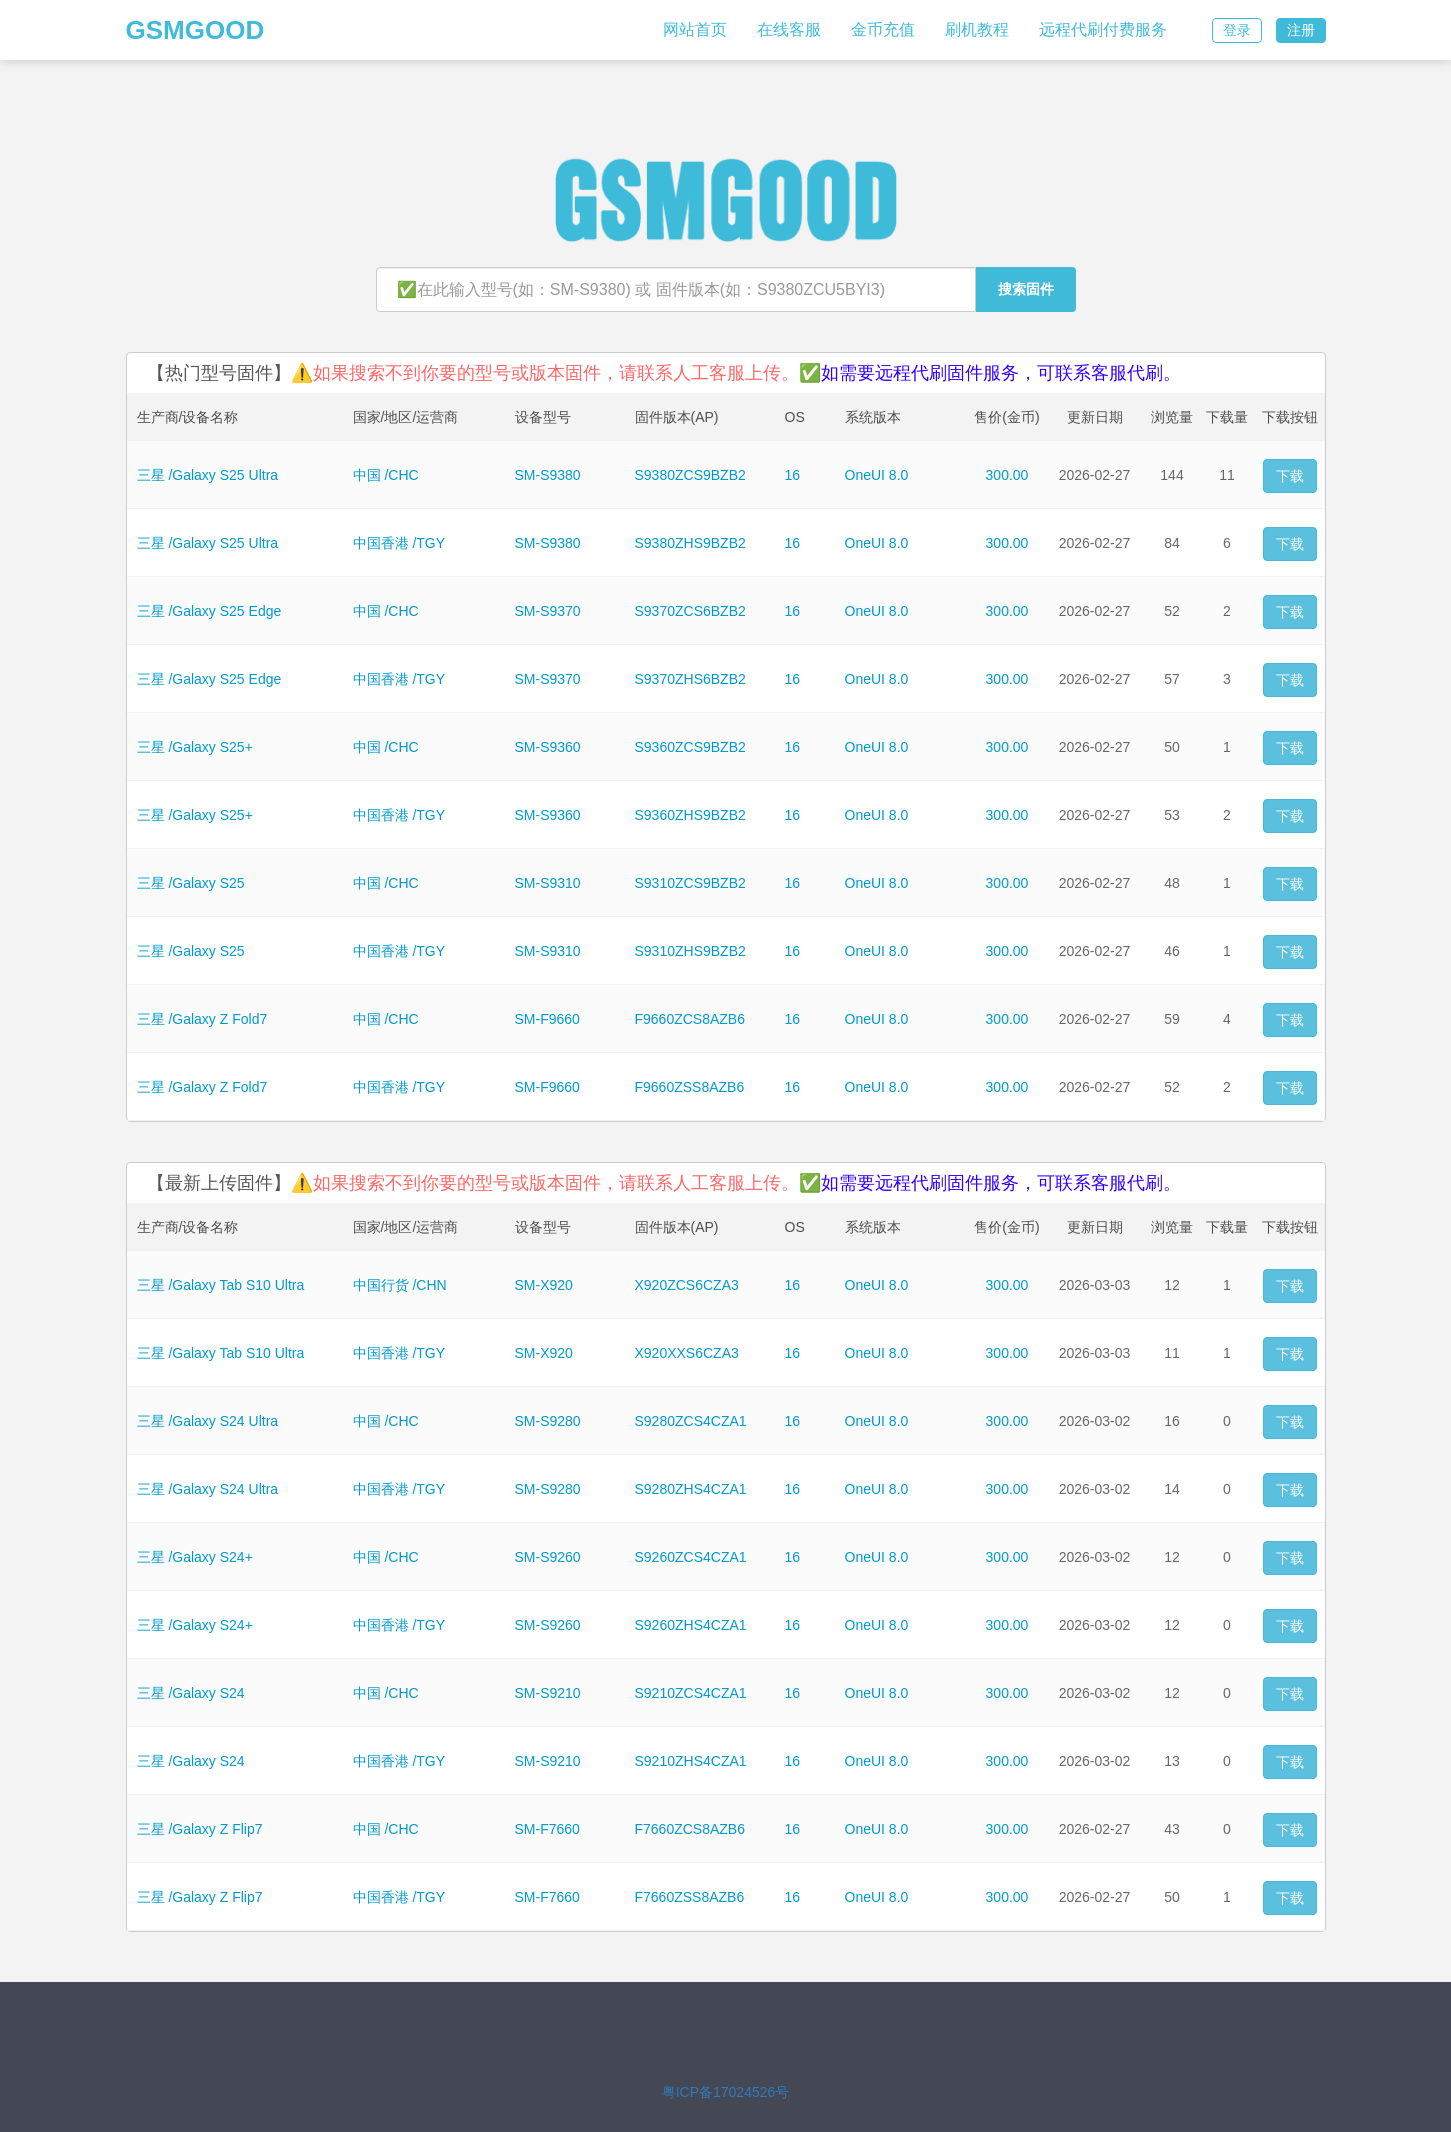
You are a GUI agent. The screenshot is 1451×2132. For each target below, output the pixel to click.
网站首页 (695, 29)
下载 (1290, 476)
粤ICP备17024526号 (726, 2092)
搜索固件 (1026, 289)
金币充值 (883, 29)
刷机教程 (977, 29)
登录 (1237, 30)
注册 (1301, 30)
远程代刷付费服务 (1103, 29)
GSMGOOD (195, 30)
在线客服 (789, 29)
